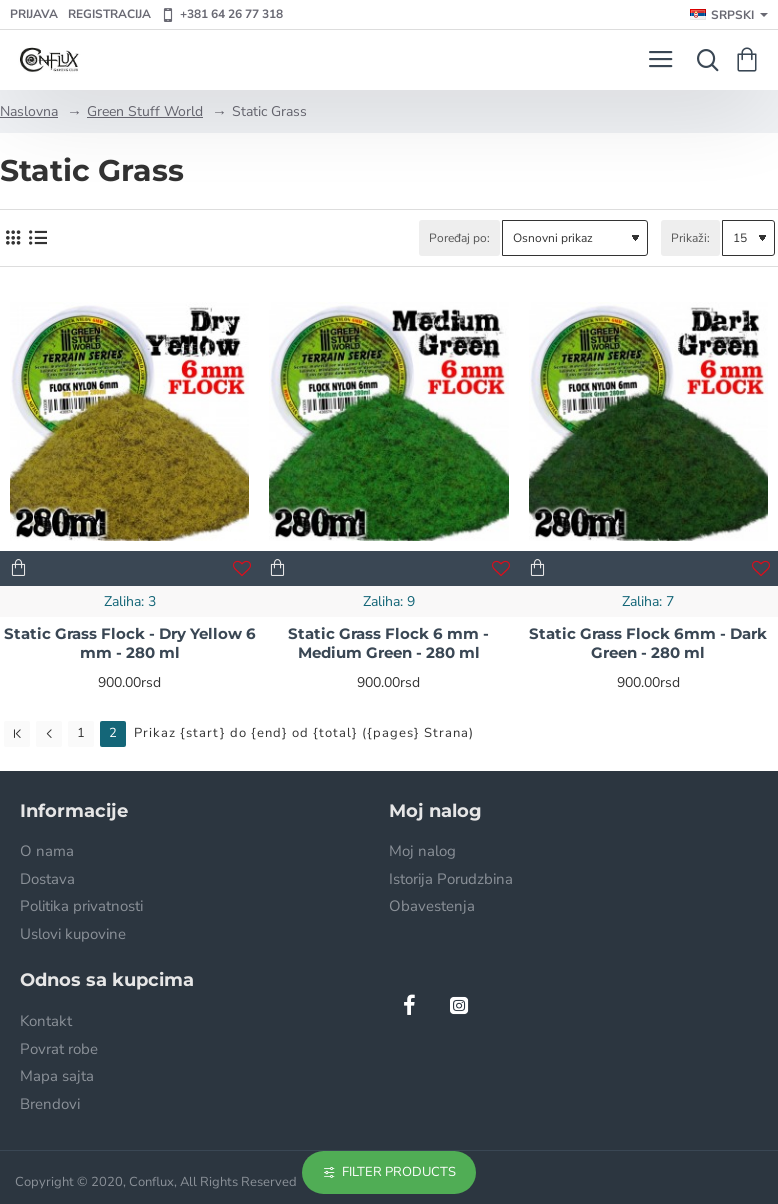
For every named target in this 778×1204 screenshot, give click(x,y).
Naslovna (29, 111)
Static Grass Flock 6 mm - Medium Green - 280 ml (388, 643)
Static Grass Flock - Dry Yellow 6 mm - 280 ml (130, 643)
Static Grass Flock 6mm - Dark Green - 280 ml (648, 643)
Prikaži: (690, 238)
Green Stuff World (145, 111)
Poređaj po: (459, 238)
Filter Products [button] (399, 1172)
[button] (18, 568)
